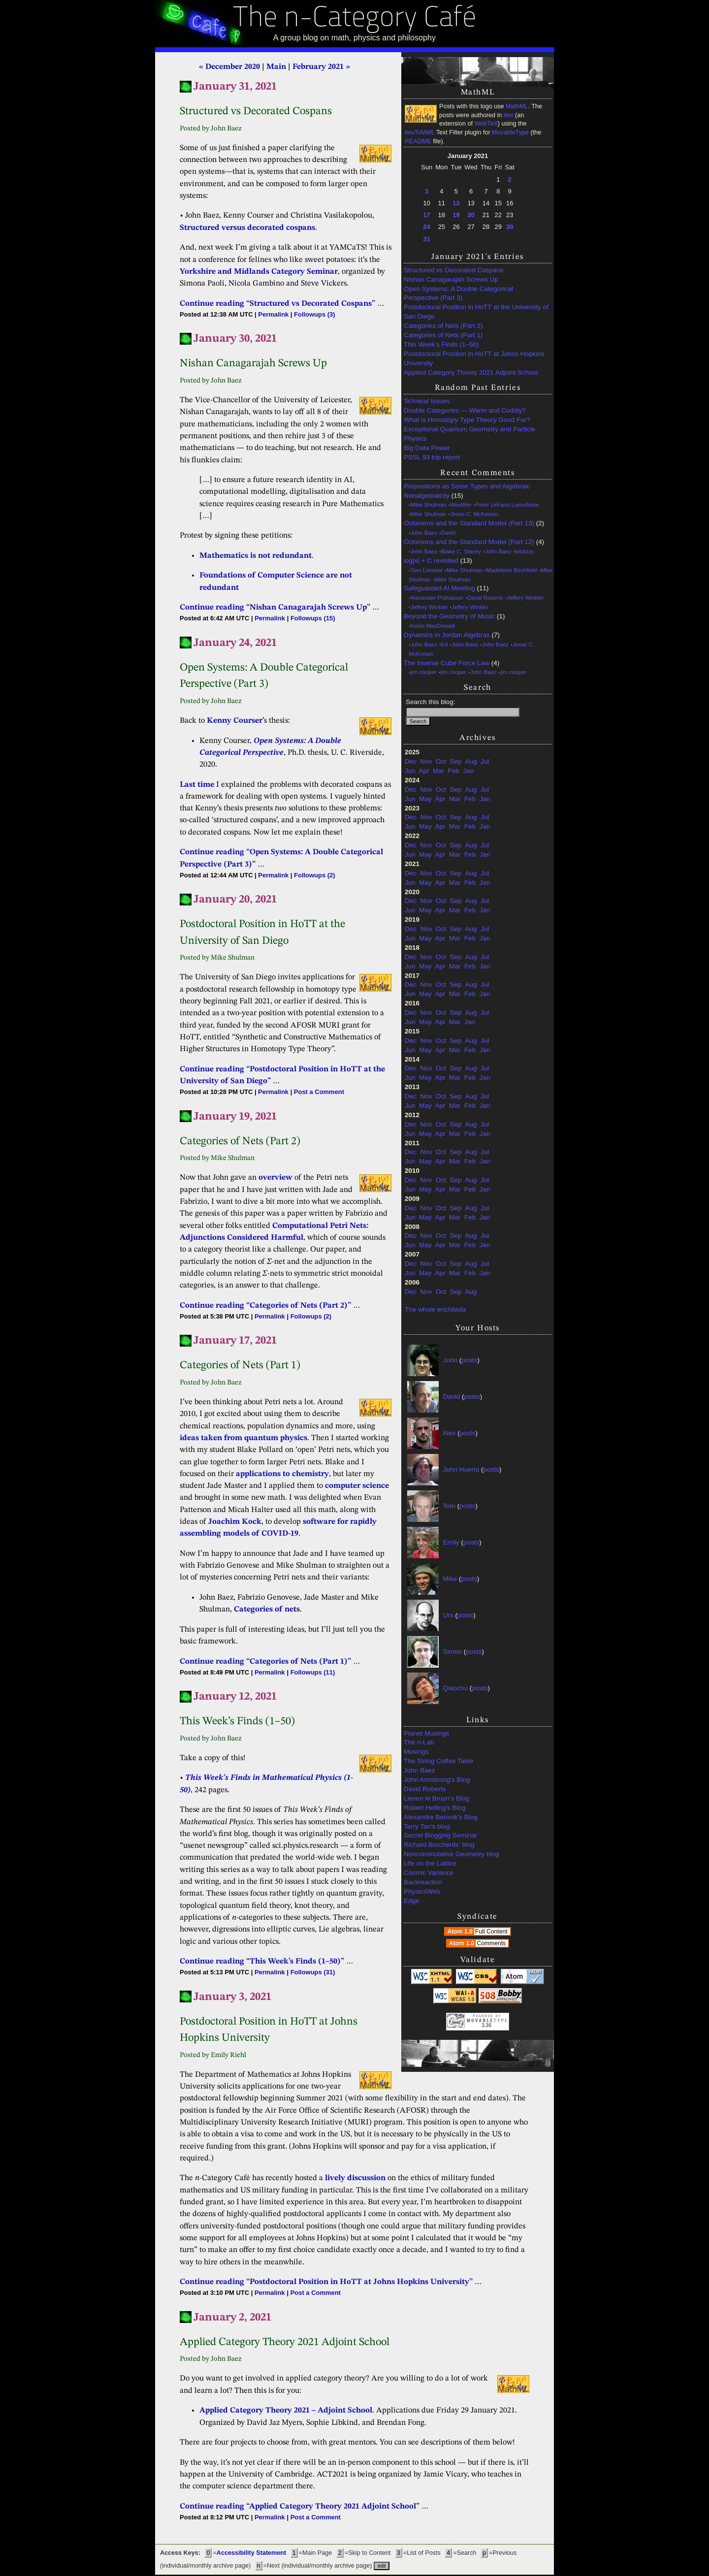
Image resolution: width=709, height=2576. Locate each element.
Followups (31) (312, 1972)
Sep (456, 761)
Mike (450, 1578)
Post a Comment (319, 1091)
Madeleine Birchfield (511, 570)
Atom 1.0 (478, 1931)
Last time (197, 785)
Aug (471, 761)
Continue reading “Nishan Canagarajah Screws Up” (275, 608)
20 (470, 215)
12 (455, 203)
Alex (449, 1433)
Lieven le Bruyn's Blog (436, 1798)
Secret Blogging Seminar (440, 1835)
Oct (441, 761)
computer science (357, 1486)
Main (276, 67)
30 (509, 226)
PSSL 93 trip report (432, 457)
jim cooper (424, 672)
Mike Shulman (429, 505)
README (418, 141)
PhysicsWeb (422, 1891)
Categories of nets (267, 1609)
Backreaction (423, 1882)
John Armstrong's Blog (437, 1779)
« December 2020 (229, 67)
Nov (426, 761)
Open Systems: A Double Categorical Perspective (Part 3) (458, 293)
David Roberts (485, 598)
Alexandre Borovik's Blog (441, 1817)
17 (426, 215)
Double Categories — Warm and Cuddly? (465, 410)
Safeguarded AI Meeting (439, 588)
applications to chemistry (282, 1474)
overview (275, 1178)
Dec (411, 761)
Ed (444, 644)
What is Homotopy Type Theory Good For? (467, 419)
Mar (438, 770)
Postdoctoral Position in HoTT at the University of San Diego (476, 311)
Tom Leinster (427, 570)
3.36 (486, 2025)
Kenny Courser (234, 721)
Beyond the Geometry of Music (449, 616)
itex (509, 115)
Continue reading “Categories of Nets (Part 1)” (265, 1662)
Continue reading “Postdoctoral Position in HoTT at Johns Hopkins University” (326, 2282)
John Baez (424, 533)
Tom (449, 1506)
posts (469, 1360)
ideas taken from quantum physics (243, 1438)
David (448, 533)
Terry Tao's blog (427, 1826)
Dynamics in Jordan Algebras (447, 635)
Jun (410, 770)
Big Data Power (427, 447)
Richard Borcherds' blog (439, 1844)
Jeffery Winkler (525, 598)
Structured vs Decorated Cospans (454, 270)
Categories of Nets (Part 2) (443, 325)
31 (426, 239)
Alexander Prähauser (437, 598)
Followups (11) (312, 1672)
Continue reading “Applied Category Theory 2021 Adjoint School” (299, 2507)
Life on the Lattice (430, 1863)
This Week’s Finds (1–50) (441, 344)
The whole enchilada (435, 1309)
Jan (468, 770)
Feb (453, 770)
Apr (424, 770)
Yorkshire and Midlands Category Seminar (259, 272)
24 (426, 226)
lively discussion (355, 2178)
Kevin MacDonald (433, 626)
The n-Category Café (354, 19)
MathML (517, 106)
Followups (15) (312, 618)
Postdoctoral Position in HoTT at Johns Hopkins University (474, 358)
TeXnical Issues (427, 401)
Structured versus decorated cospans (247, 228)
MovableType (510, 132)
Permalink (273, 314)
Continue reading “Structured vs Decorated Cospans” (277, 304)
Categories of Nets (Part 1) (443, 335)
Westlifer (461, 505)
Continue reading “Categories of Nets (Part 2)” (265, 1306)
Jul (485, 761)
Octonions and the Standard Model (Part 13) (469, 523)
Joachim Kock (234, 1522)
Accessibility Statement (251, 2552)
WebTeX (485, 123)
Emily (451, 1542)
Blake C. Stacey (461, 551)
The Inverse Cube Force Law (446, 663)
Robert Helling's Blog (435, 1807)
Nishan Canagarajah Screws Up (451, 279)
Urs (448, 1615)
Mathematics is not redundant (255, 556)
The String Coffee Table (438, 1761)
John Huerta (461, 1469)
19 (455, 215)
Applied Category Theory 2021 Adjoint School (471, 372)
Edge (411, 1900)
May (425, 799)
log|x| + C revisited (431, 560)
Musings (416, 1751)
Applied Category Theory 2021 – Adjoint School (285, 2411)
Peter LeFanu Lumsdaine (507, 505)
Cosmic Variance (428, 1872)
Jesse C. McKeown (474, 514)
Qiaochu (455, 1688)
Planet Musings (426, 1733)
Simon (452, 1651)
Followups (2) (314, 875)
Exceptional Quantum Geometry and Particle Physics (469, 433)
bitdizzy (524, 551)
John (450, 1360)
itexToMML (419, 132)
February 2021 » (321, 67)
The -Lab (419, 1742)
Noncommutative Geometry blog (451, 1854)
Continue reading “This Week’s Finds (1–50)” (262, 1961)
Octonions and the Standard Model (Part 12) (469, 542)
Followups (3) (314, 314)
